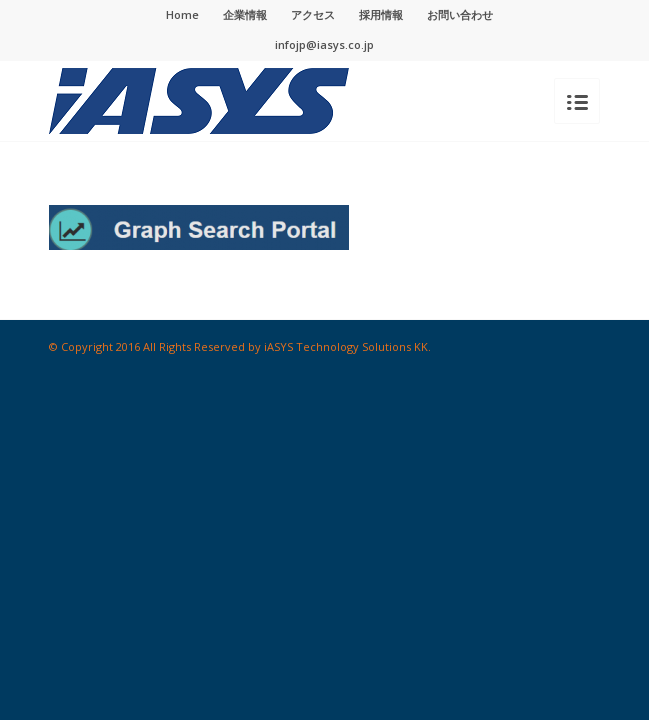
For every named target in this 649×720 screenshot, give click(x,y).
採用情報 (381, 14)
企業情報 (245, 14)
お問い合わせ (460, 14)
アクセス (313, 14)
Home (182, 14)
